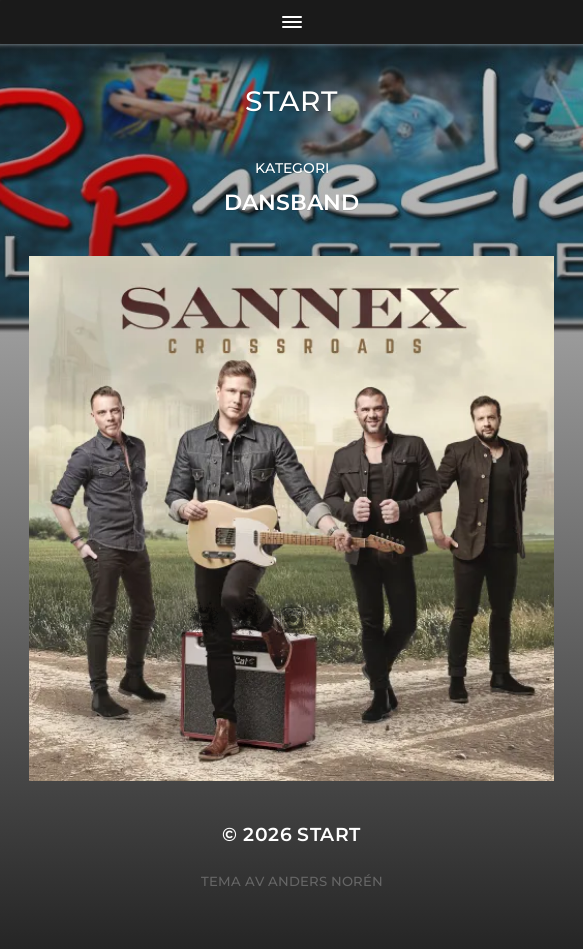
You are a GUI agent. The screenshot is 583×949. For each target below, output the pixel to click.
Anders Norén (325, 881)
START (291, 101)
